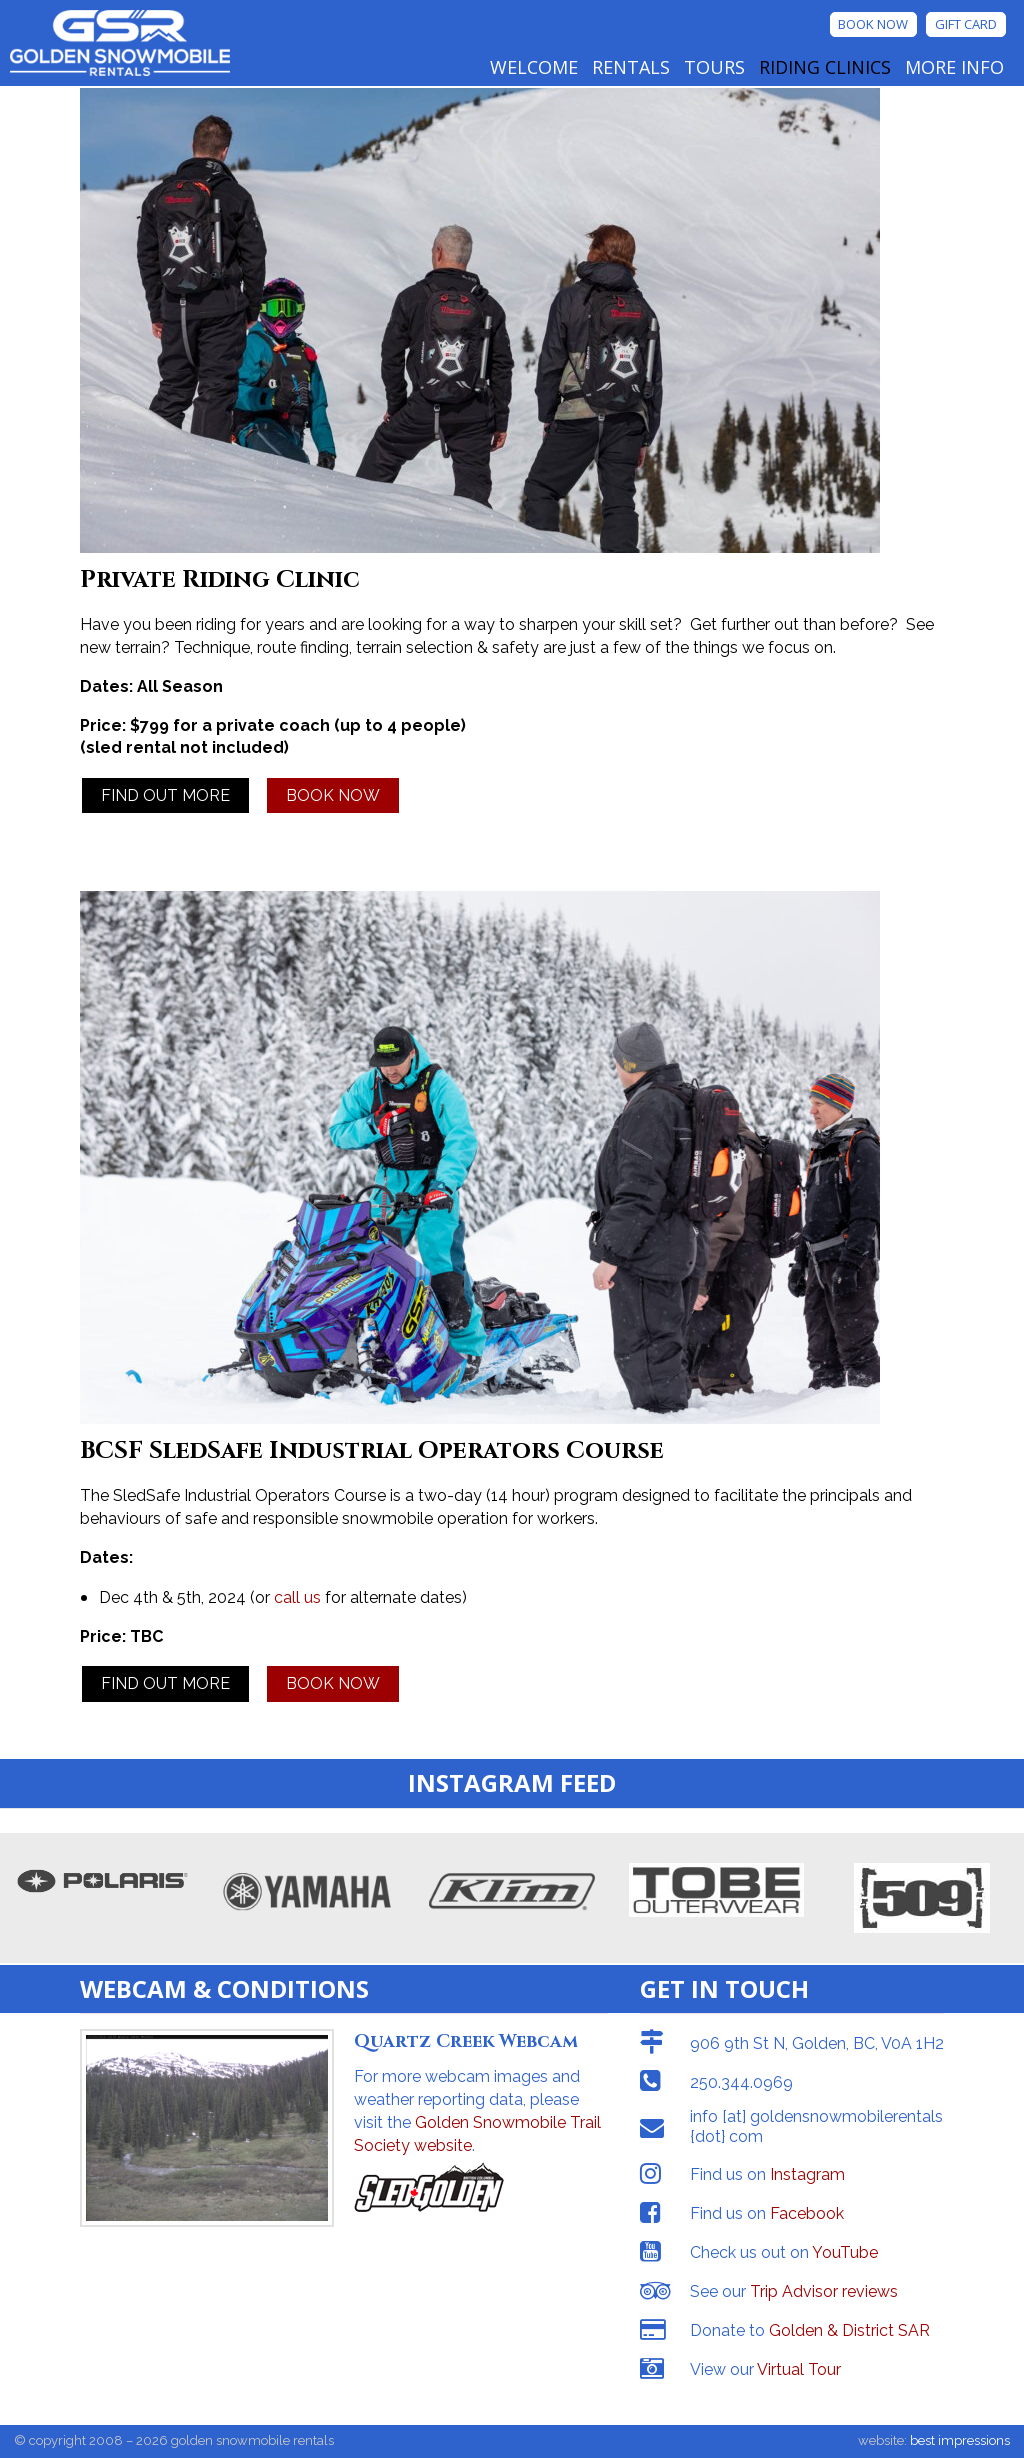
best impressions (960, 2440)
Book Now (873, 24)
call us (297, 1597)
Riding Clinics (825, 67)
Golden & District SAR (849, 2330)
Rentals (631, 67)
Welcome (534, 67)
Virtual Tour (799, 2369)
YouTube (845, 2252)
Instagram (807, 2174)
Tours (714, 67)
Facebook (807, 2213)
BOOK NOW (333, 795)
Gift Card (966, 24)
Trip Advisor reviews (824, 2291)
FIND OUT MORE (165, 795)
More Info (954, 67)
